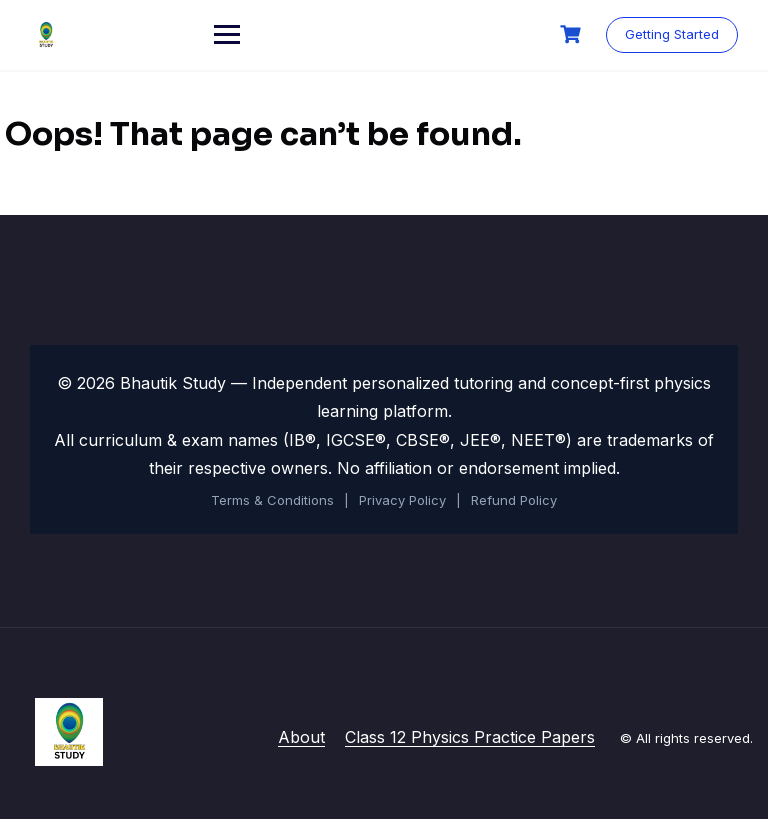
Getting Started (672, 34)
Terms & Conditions (272, 500)
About (301, 737)
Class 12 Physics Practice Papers (470, 737)
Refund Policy (514, 500)
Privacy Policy (402, 500)
